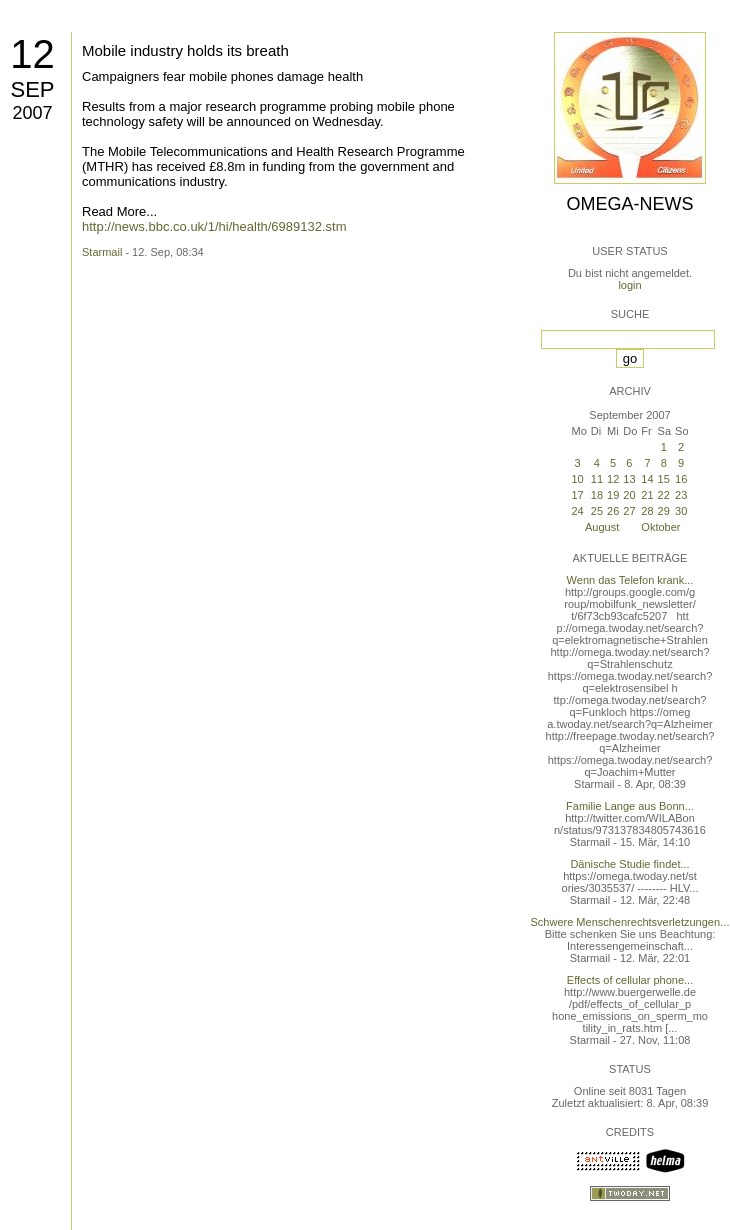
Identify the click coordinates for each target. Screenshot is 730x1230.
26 (613, 511)
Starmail (102, 252)
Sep (32, 89)
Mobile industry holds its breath (185, 50)
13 (629, 479)
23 (681, 495)
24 (577, 511)
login (629, 285)
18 (597, 495)
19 (613, 495)
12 (32, 54)
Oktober (660, 527)
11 (597, 479)
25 (597, 511)
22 (664, 495)
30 (681, 511)
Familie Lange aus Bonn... (630, 806)
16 (681, 479)
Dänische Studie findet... (629, 864)
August (602, 527)
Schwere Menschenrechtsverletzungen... (630, 922)
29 (664, 511)
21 (647, 495)
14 (647, 479)
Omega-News (629, 204)
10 (577, 479)
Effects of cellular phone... (630, 980)
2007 (32, 113)
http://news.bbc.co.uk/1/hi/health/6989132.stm (214, 226)
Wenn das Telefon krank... (630, 580)
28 (647, 511)
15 (664, 479)
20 (629, 495)
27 (629, 511)
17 (577, 495)
